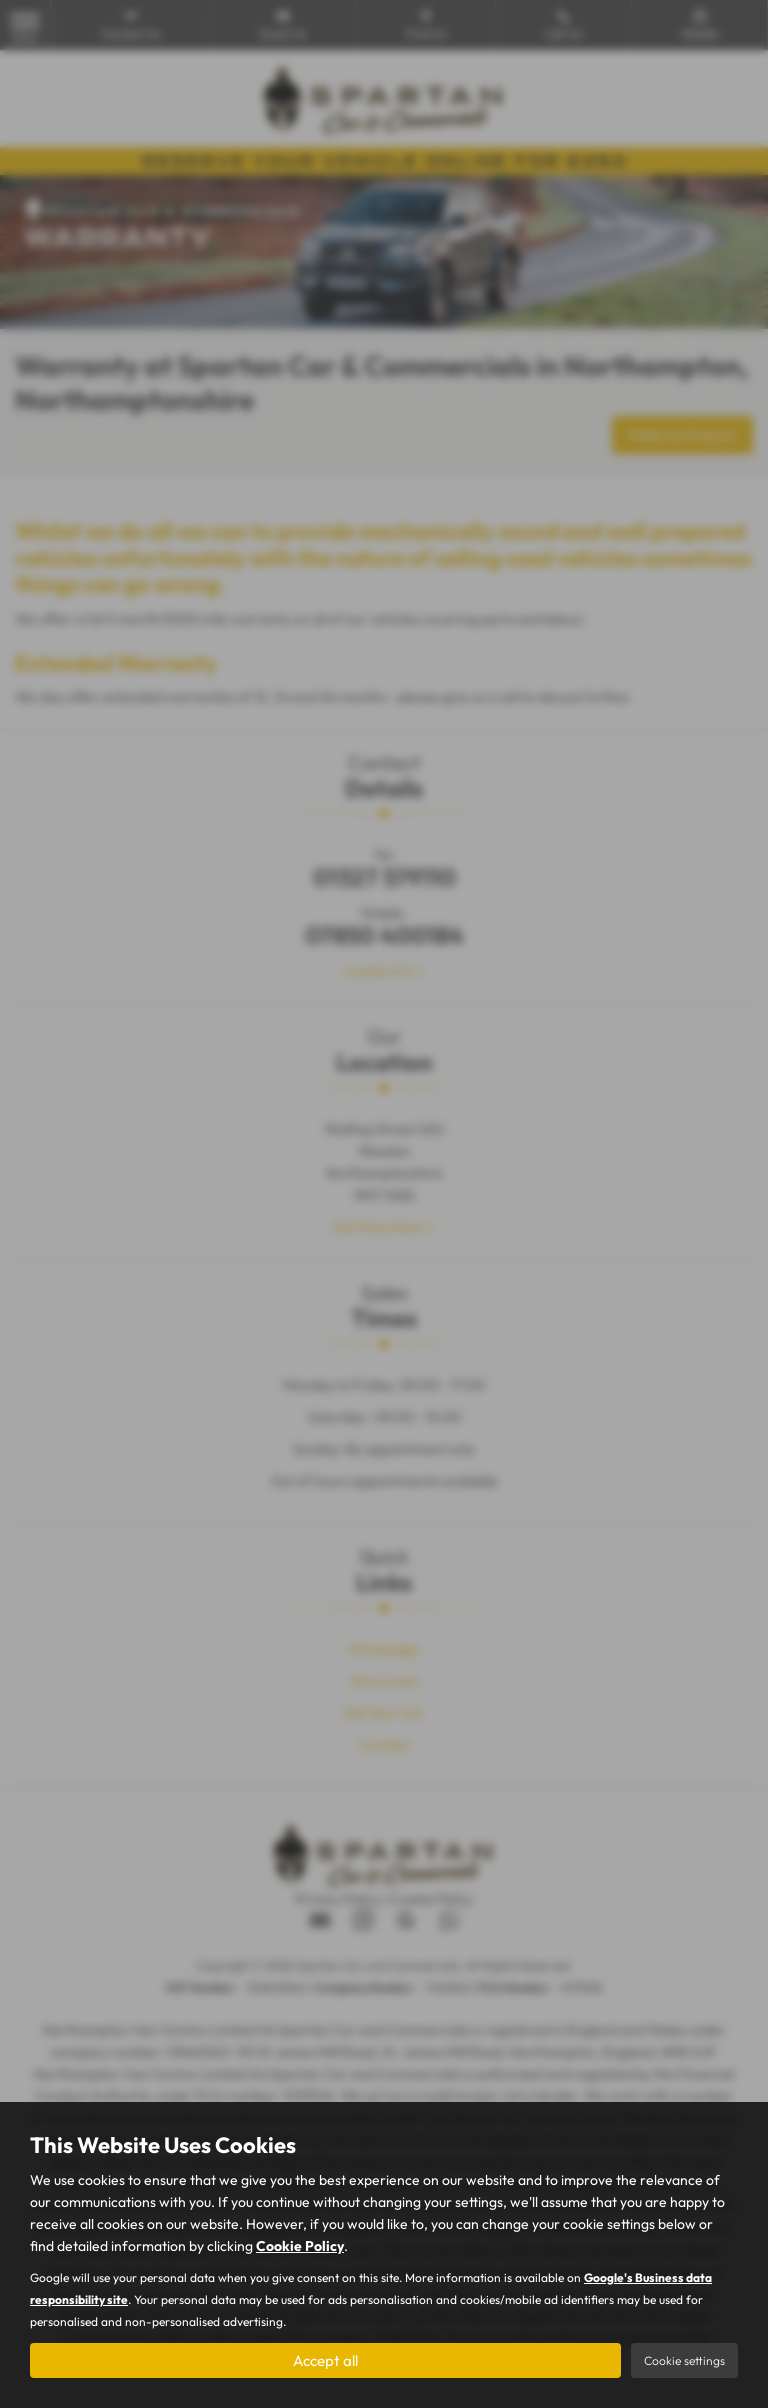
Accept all (325, 2359)
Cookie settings (684, 2359)
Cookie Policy (300, 2244)
